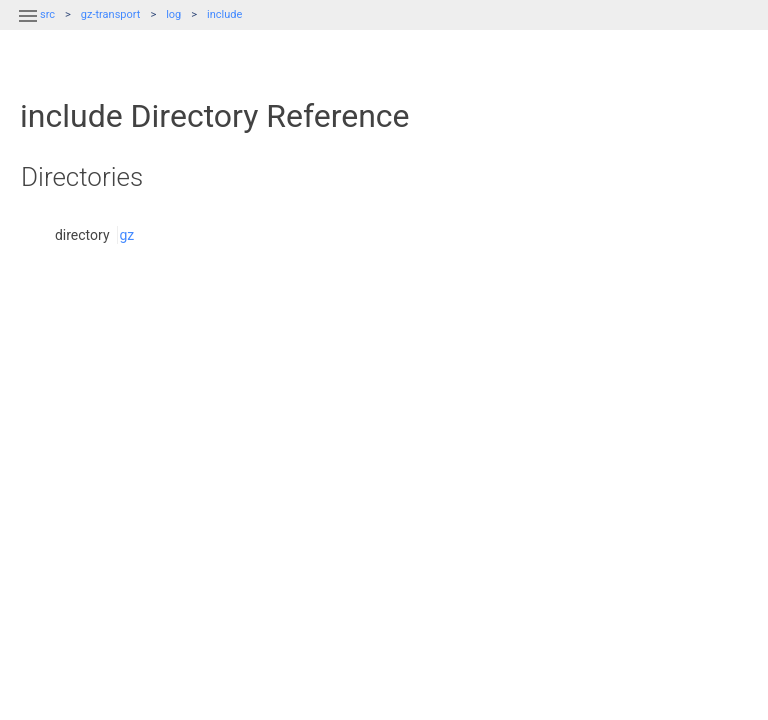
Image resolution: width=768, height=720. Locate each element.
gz (126, 235)
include (224, 14)
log (173, 14)
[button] (28, 28)
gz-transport (111, 14)
